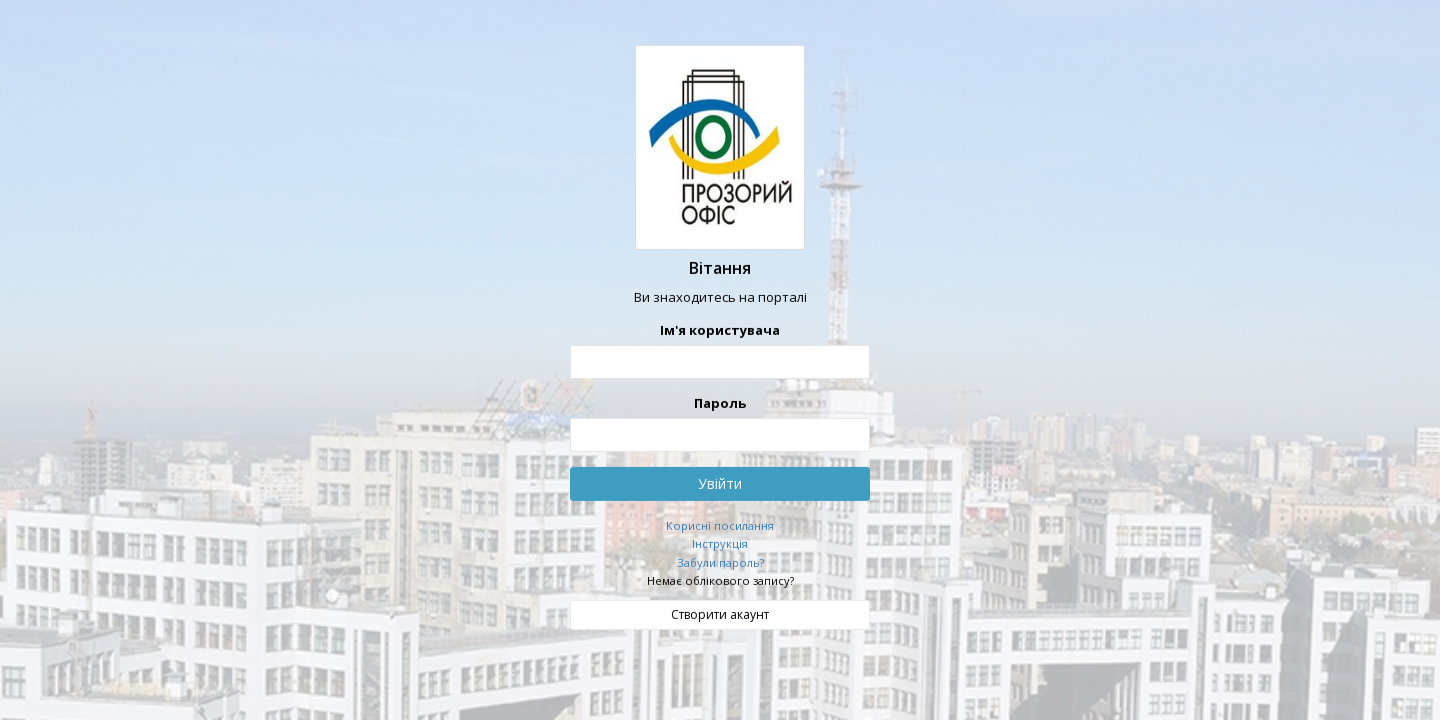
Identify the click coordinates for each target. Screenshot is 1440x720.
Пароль (720, 402)
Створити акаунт (720, 613)
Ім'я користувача (720, 330)
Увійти (720, 482)
